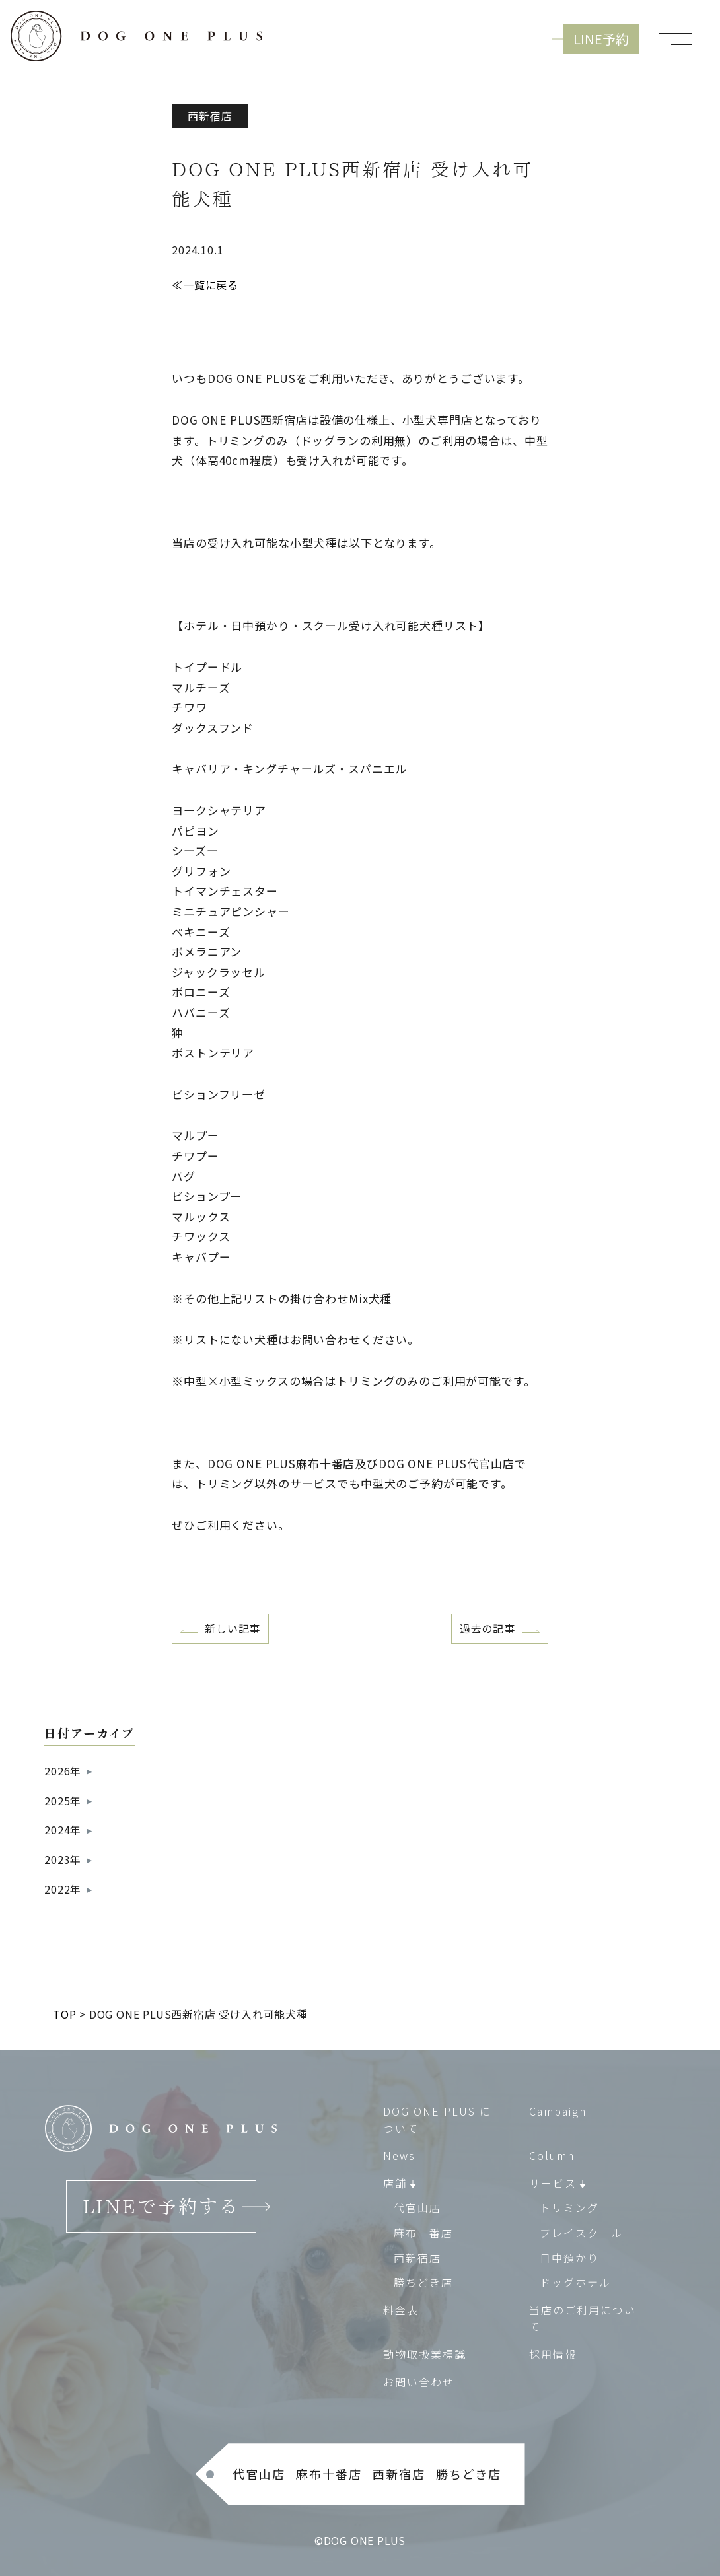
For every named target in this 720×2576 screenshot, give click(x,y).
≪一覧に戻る (205, 285)
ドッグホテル (575, 2282)
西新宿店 (417, 2257)
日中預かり (569, 2257)
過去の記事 (487, 1628)
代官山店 (417, 2207)
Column (552, 2155)
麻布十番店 (423, 2232)
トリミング (569, 2207)
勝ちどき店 (423, 2282)
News (399, 2155)
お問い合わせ (418, 2381)
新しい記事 (232, 1628)
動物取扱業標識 (424, 2354)
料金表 (401, 2309)
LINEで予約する (161, 2206)
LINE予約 (601, 38)
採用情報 (553, 2354)
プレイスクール (581, 2232)
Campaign (558, 2111)
